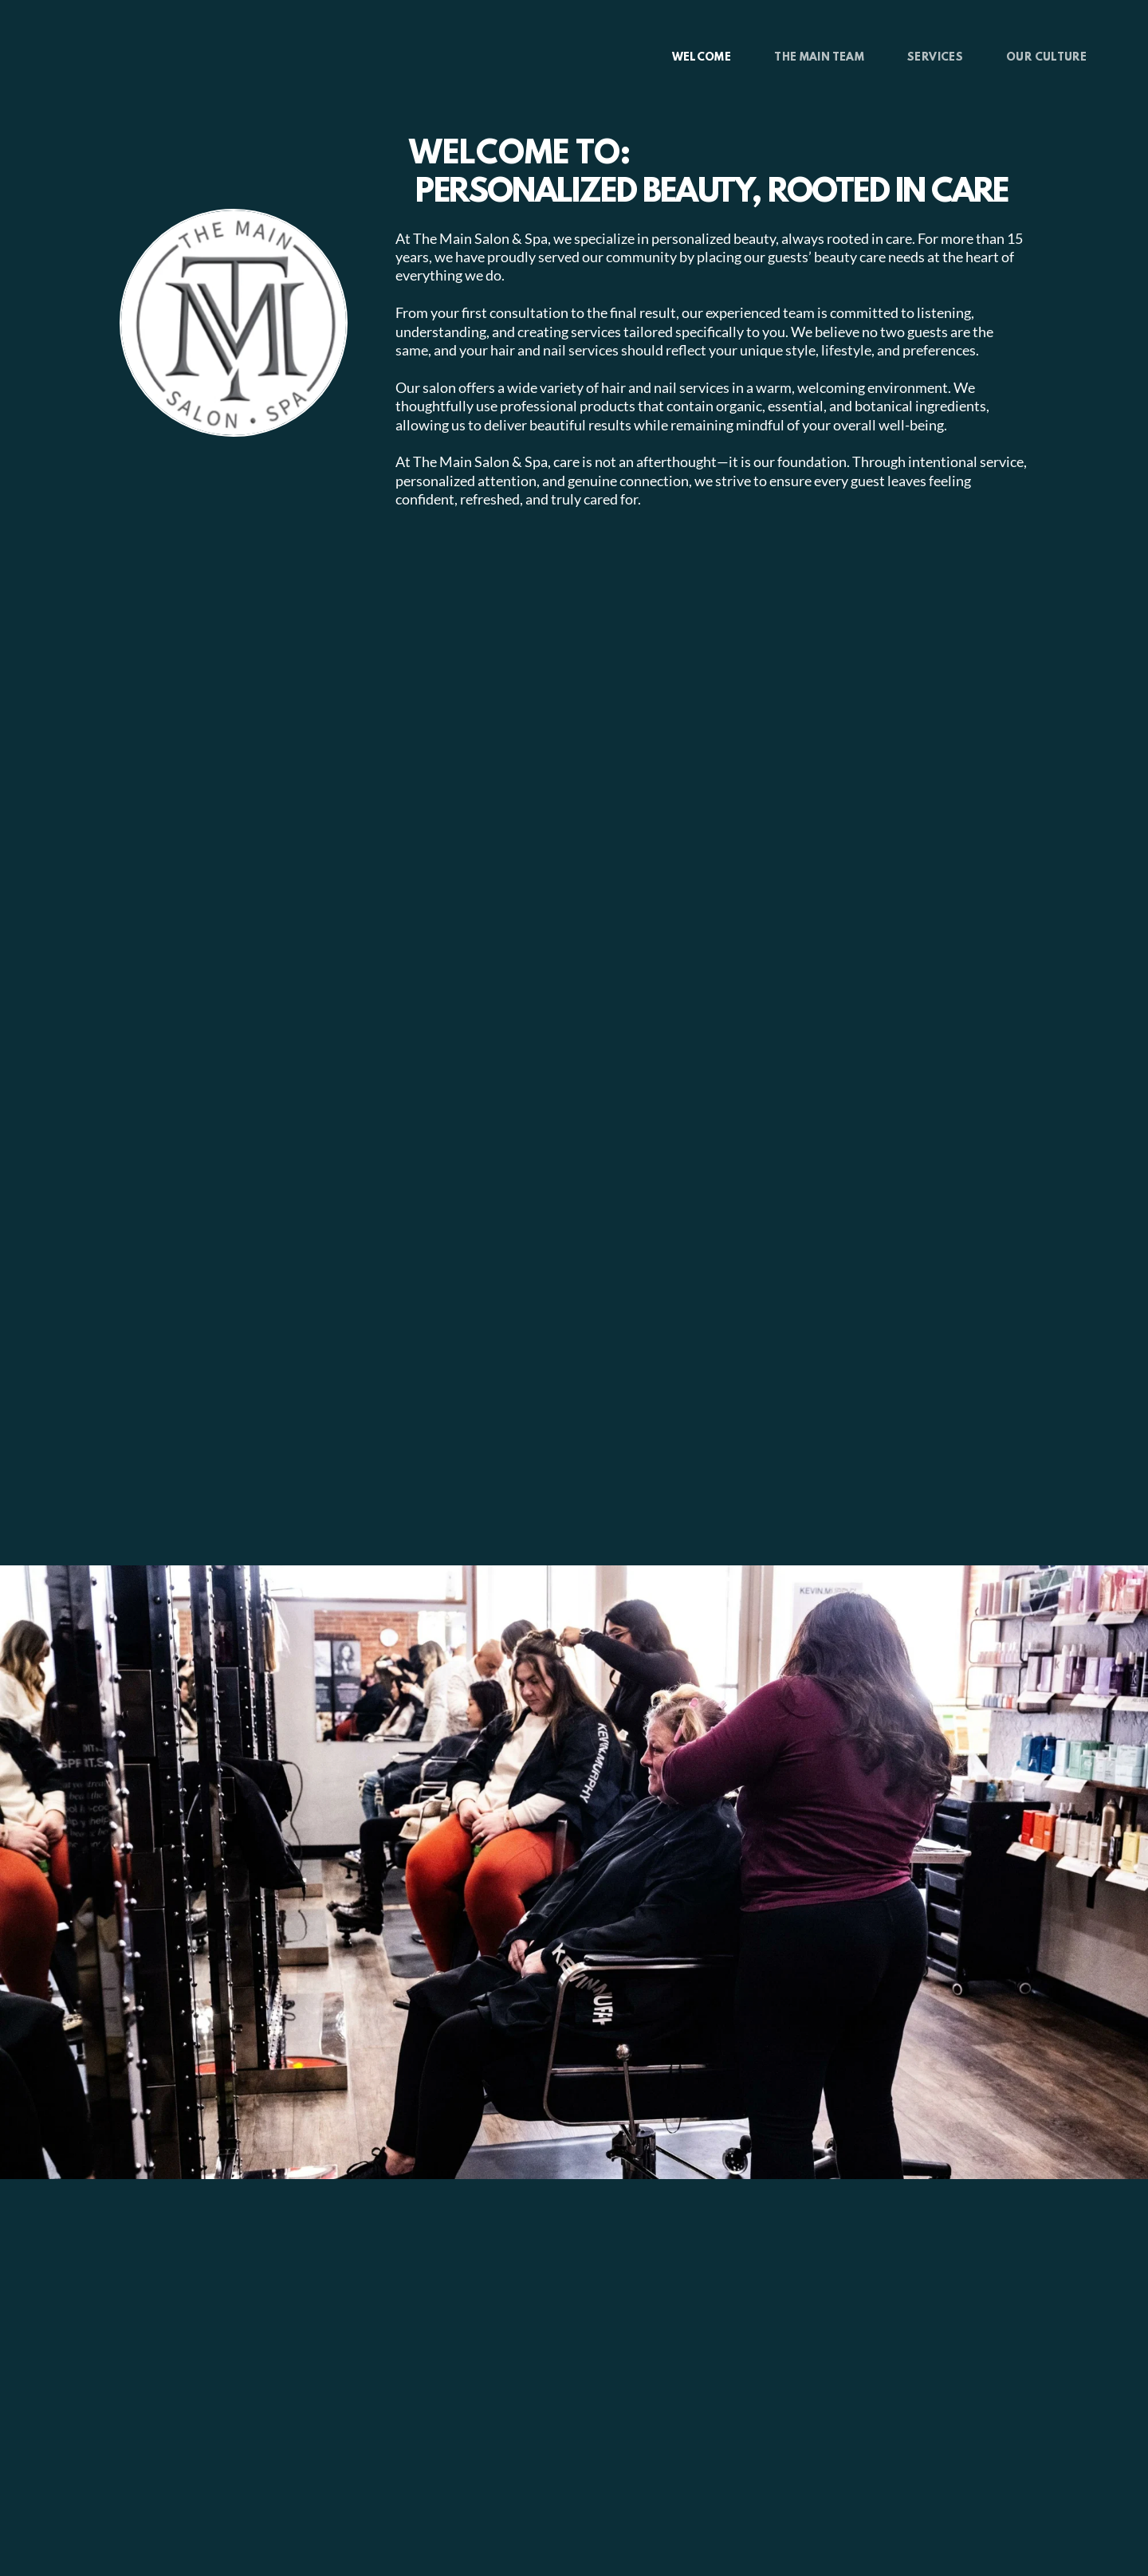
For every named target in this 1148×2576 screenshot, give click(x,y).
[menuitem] (702, 58)
